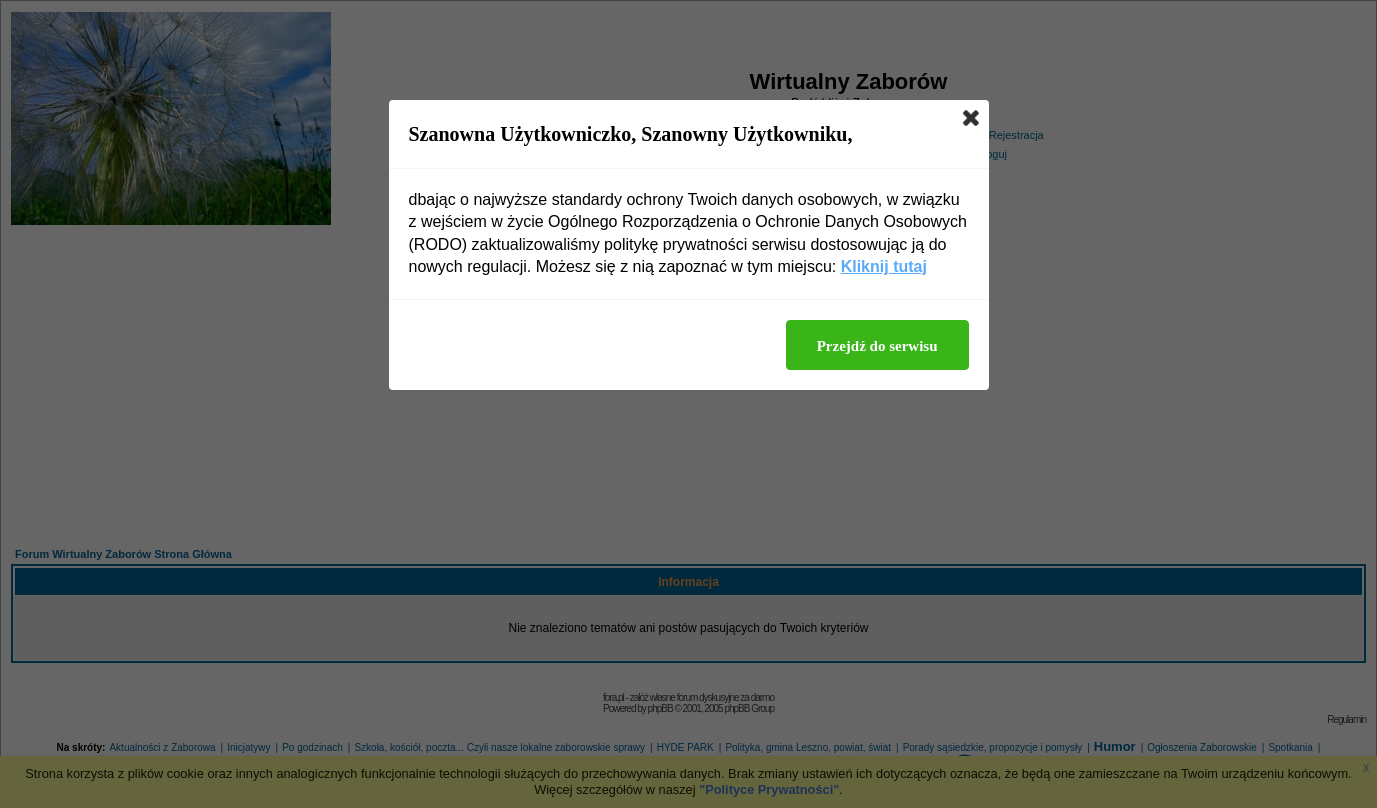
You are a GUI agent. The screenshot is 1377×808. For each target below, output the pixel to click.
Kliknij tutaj (884, 266)
